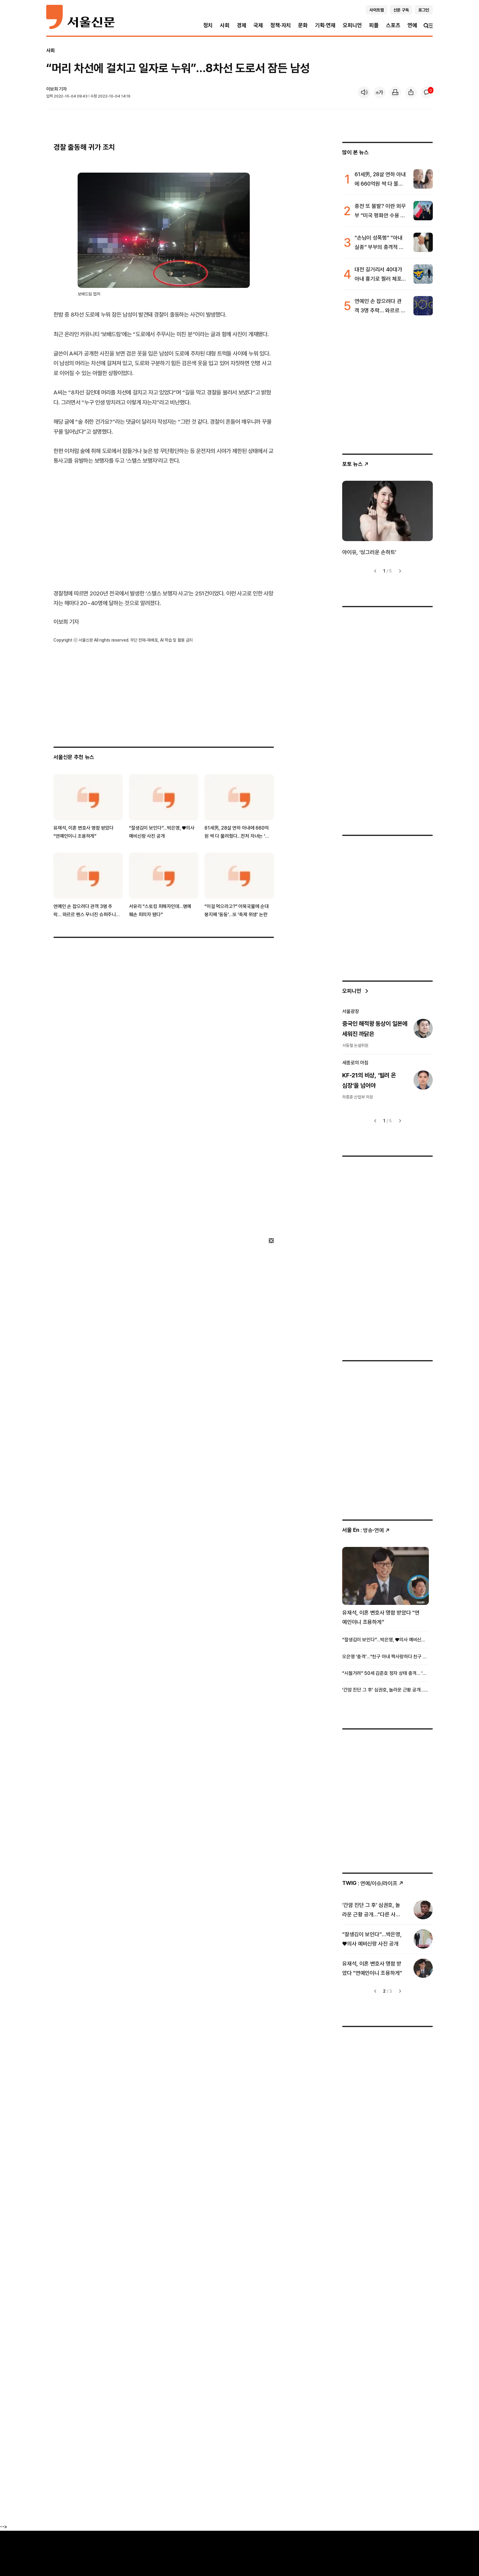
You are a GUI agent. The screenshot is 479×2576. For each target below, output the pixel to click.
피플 (374, 25)
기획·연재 (325, 25)
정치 (208, 25)
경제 (241, 25)
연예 (412, 25)
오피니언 (352, 25)
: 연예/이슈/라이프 (372, 1883)
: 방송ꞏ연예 (366, 1530)
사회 (225, 25)
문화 (303, 25)
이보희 (52, 89)
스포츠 (393, 25)
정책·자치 (280, 25)
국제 (258, 25)
